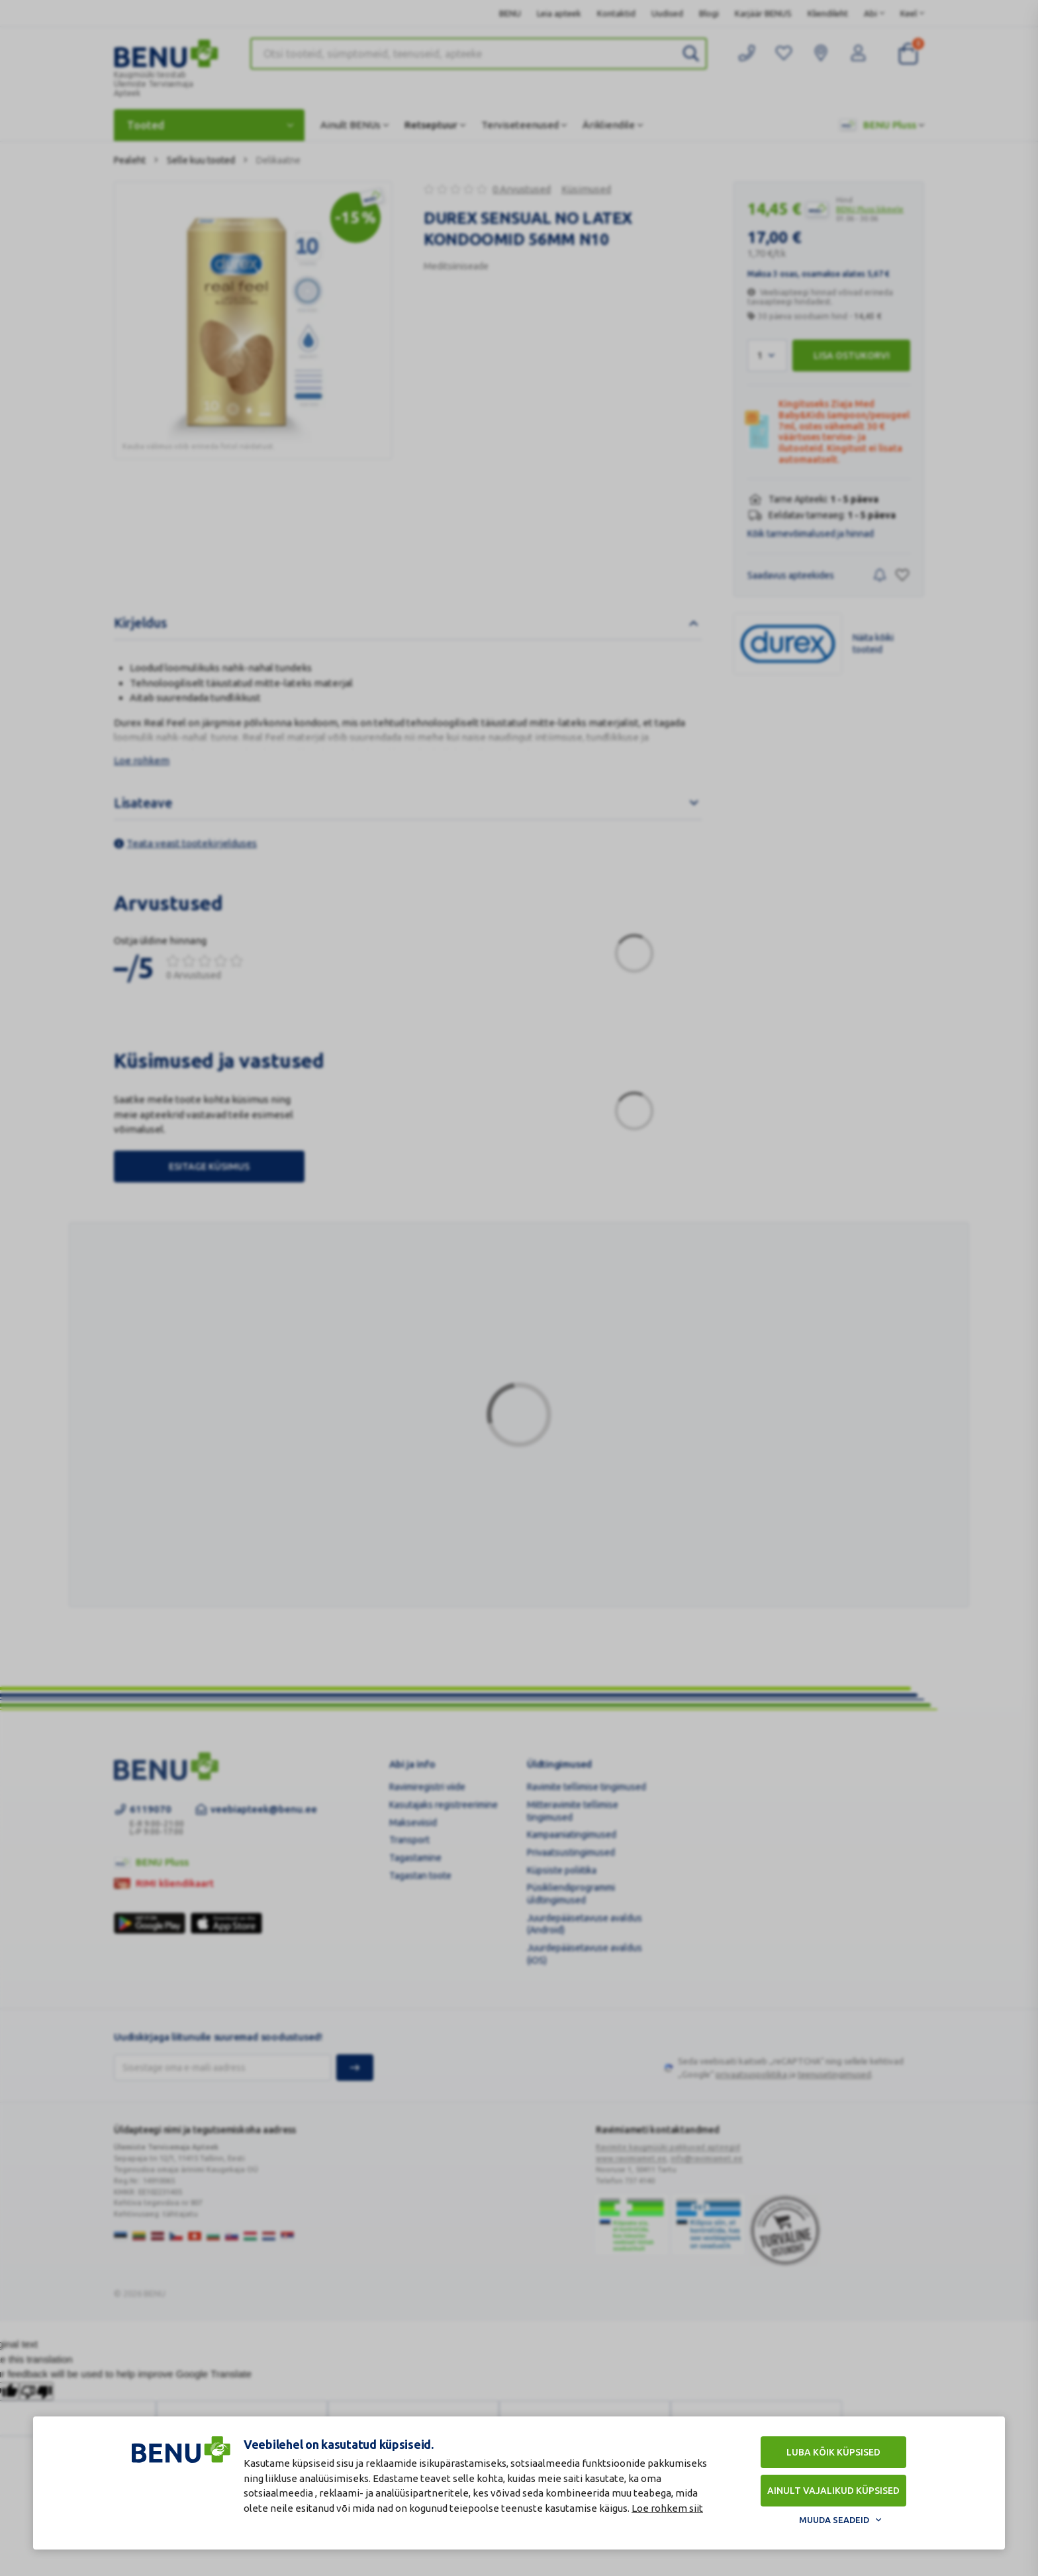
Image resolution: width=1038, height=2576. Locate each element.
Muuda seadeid (834, 2519)
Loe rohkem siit (667, 2508)
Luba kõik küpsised (833, 2452)
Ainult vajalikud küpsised (833, 2490)
